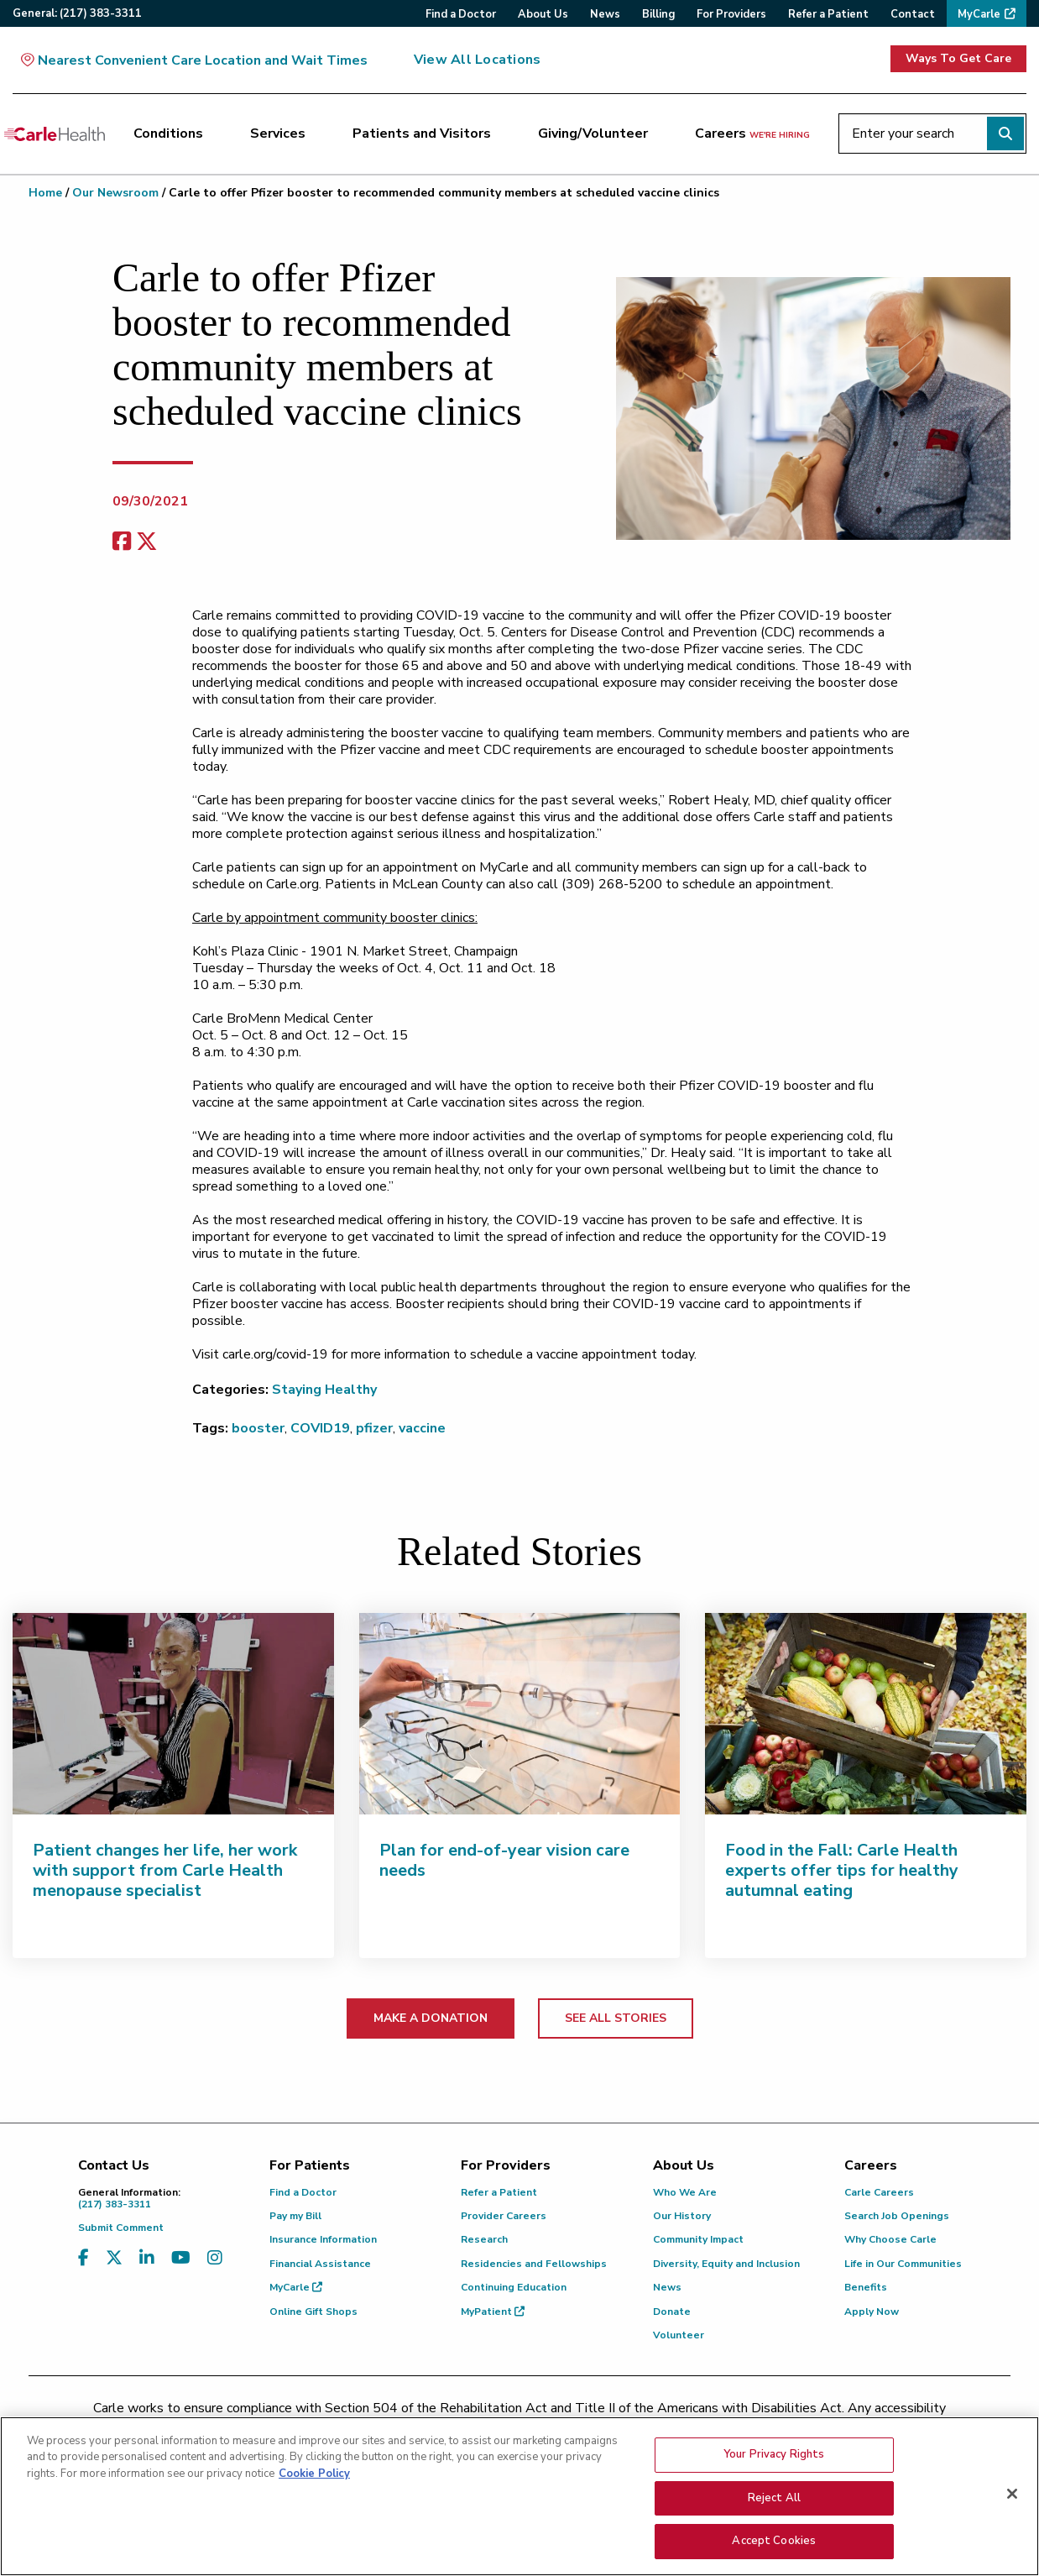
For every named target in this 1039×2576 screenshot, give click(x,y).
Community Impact (698, 2239)
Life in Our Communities (903, 2263)
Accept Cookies (774, 2556)
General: (77, 13)
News (667, 2287)
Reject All (774, 2513)
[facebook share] (121, 542)
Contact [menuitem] (912, 14)
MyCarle (295, 2287)
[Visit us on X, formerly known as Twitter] (114, 2258)
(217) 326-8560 (445, 2430)
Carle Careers (879, 2192)
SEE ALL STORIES (615, 2018)
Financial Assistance (320, 2263)
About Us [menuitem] (543, 14)
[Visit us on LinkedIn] (146, 2258)
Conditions (168, 133)
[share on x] (147, 542)
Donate (672, 2311)
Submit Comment (121, 2227)
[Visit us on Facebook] (83, 2258)
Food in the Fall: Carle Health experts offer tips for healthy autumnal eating (841, 1870)
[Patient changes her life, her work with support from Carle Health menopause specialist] (173, 1713)
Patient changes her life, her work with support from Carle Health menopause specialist (165, 1870)
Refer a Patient (499, 2192)
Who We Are (685, 2192)
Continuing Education (513, 2287)
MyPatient (493, 2311)
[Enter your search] (932, 133)
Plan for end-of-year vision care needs (504, 1860)
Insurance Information (323, 2239)
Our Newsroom (115, 193)
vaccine (422, 1428)
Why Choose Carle (890, 2239)
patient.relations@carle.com (800, 2430)
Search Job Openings (896, 2216)
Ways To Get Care (958, 58)
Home (45, 193)
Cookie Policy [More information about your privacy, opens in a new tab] (314, 2488)
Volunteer (678, 2335)
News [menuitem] (605, 14)
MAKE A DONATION (430, 2018)
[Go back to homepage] (54, 133)
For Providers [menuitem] (731, 14)
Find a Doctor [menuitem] (461, 14)
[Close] (1012, 2508)
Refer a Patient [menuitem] (828, 14)
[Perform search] (1005, 133)
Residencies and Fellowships (534, 2263)
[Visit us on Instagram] (214, 2258)
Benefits (865, 2287)
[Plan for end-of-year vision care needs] (520, 1713)
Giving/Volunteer (593, 133)
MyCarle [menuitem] (979, 14)
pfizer (374, 1428)
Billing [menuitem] (658, 14)
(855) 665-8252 (636, 2430)
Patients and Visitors (421, 133)
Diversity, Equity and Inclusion (726, 2263)
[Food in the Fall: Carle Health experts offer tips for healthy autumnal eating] (865, 1713)
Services (277, 133)
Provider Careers (503, 2216)
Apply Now (871, 2311)
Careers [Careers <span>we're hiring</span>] (752, 133)
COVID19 (320, 1428)
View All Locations (477, 59)
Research (484, 2239)
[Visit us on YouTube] (181, 2258)
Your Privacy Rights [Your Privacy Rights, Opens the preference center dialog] (773, 2469)
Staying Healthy (324, 1389)
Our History (682, 2216)
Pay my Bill (295, 2216)
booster (258, 1428)
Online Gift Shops (313, 2311)
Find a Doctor (303, 2192)
